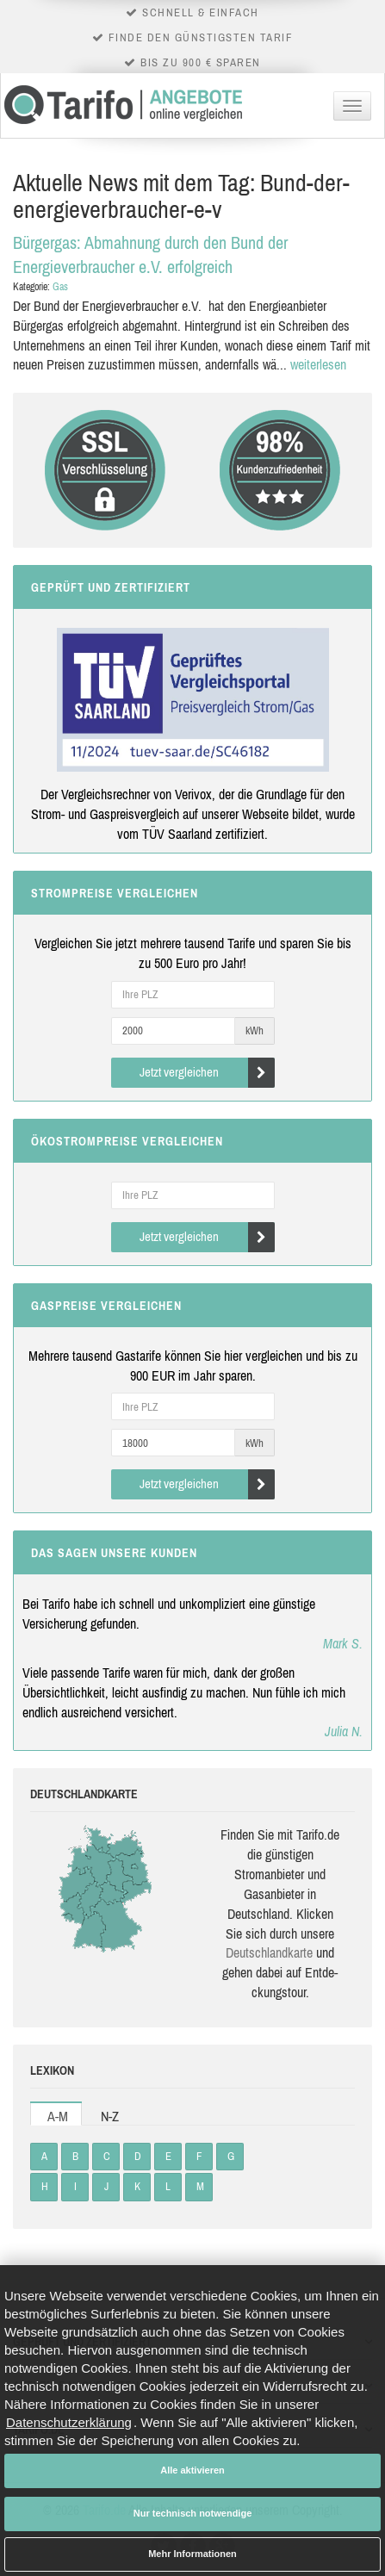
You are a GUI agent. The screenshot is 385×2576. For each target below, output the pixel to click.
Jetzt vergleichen (207, 1073)
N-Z (110, 2116)
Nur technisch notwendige (193, 2513)
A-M (57, 2116)
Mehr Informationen (192, 2553)
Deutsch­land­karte (269, 1952)
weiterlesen (318, 364)
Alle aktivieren (192, 2470)
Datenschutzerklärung (69, 2422)
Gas (60, 287)
